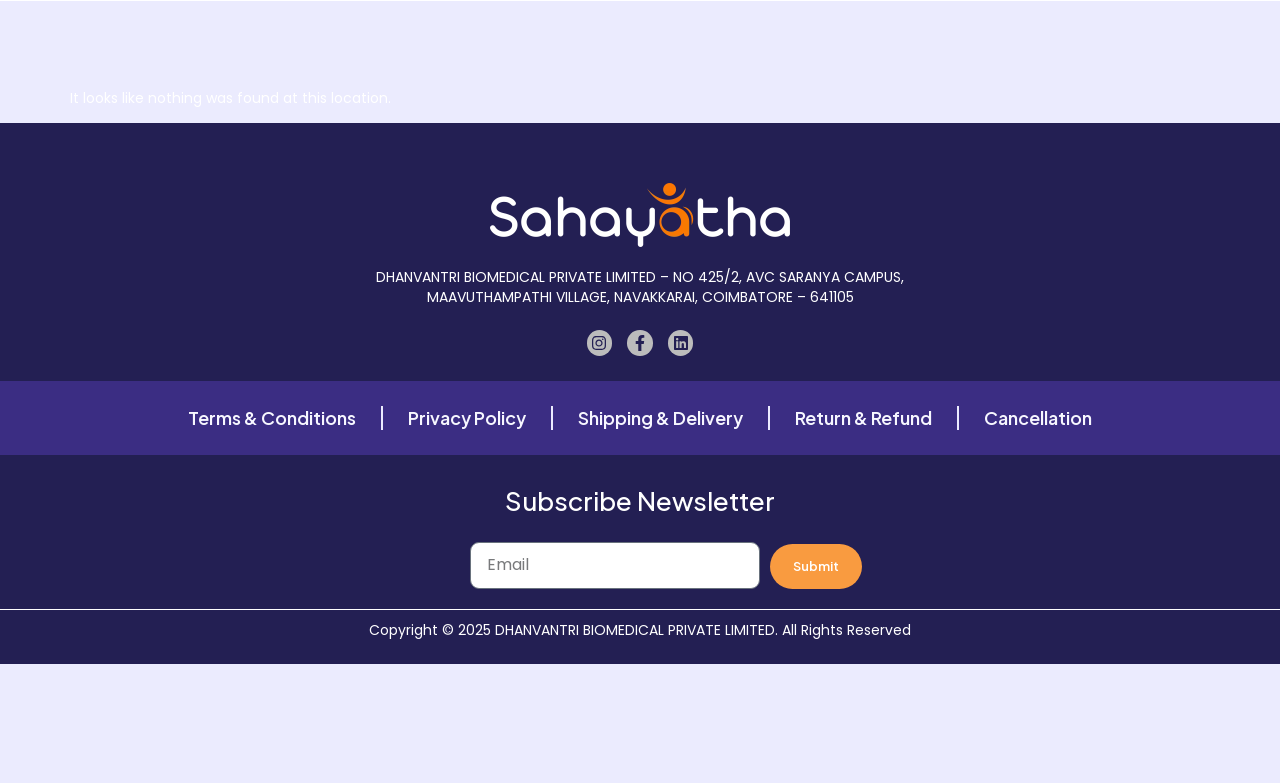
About (552, 41)
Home (395, 41)
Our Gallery (652, 41)
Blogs (869, 41)
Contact (956, 41)
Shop (473, 41)
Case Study (771, 41)
